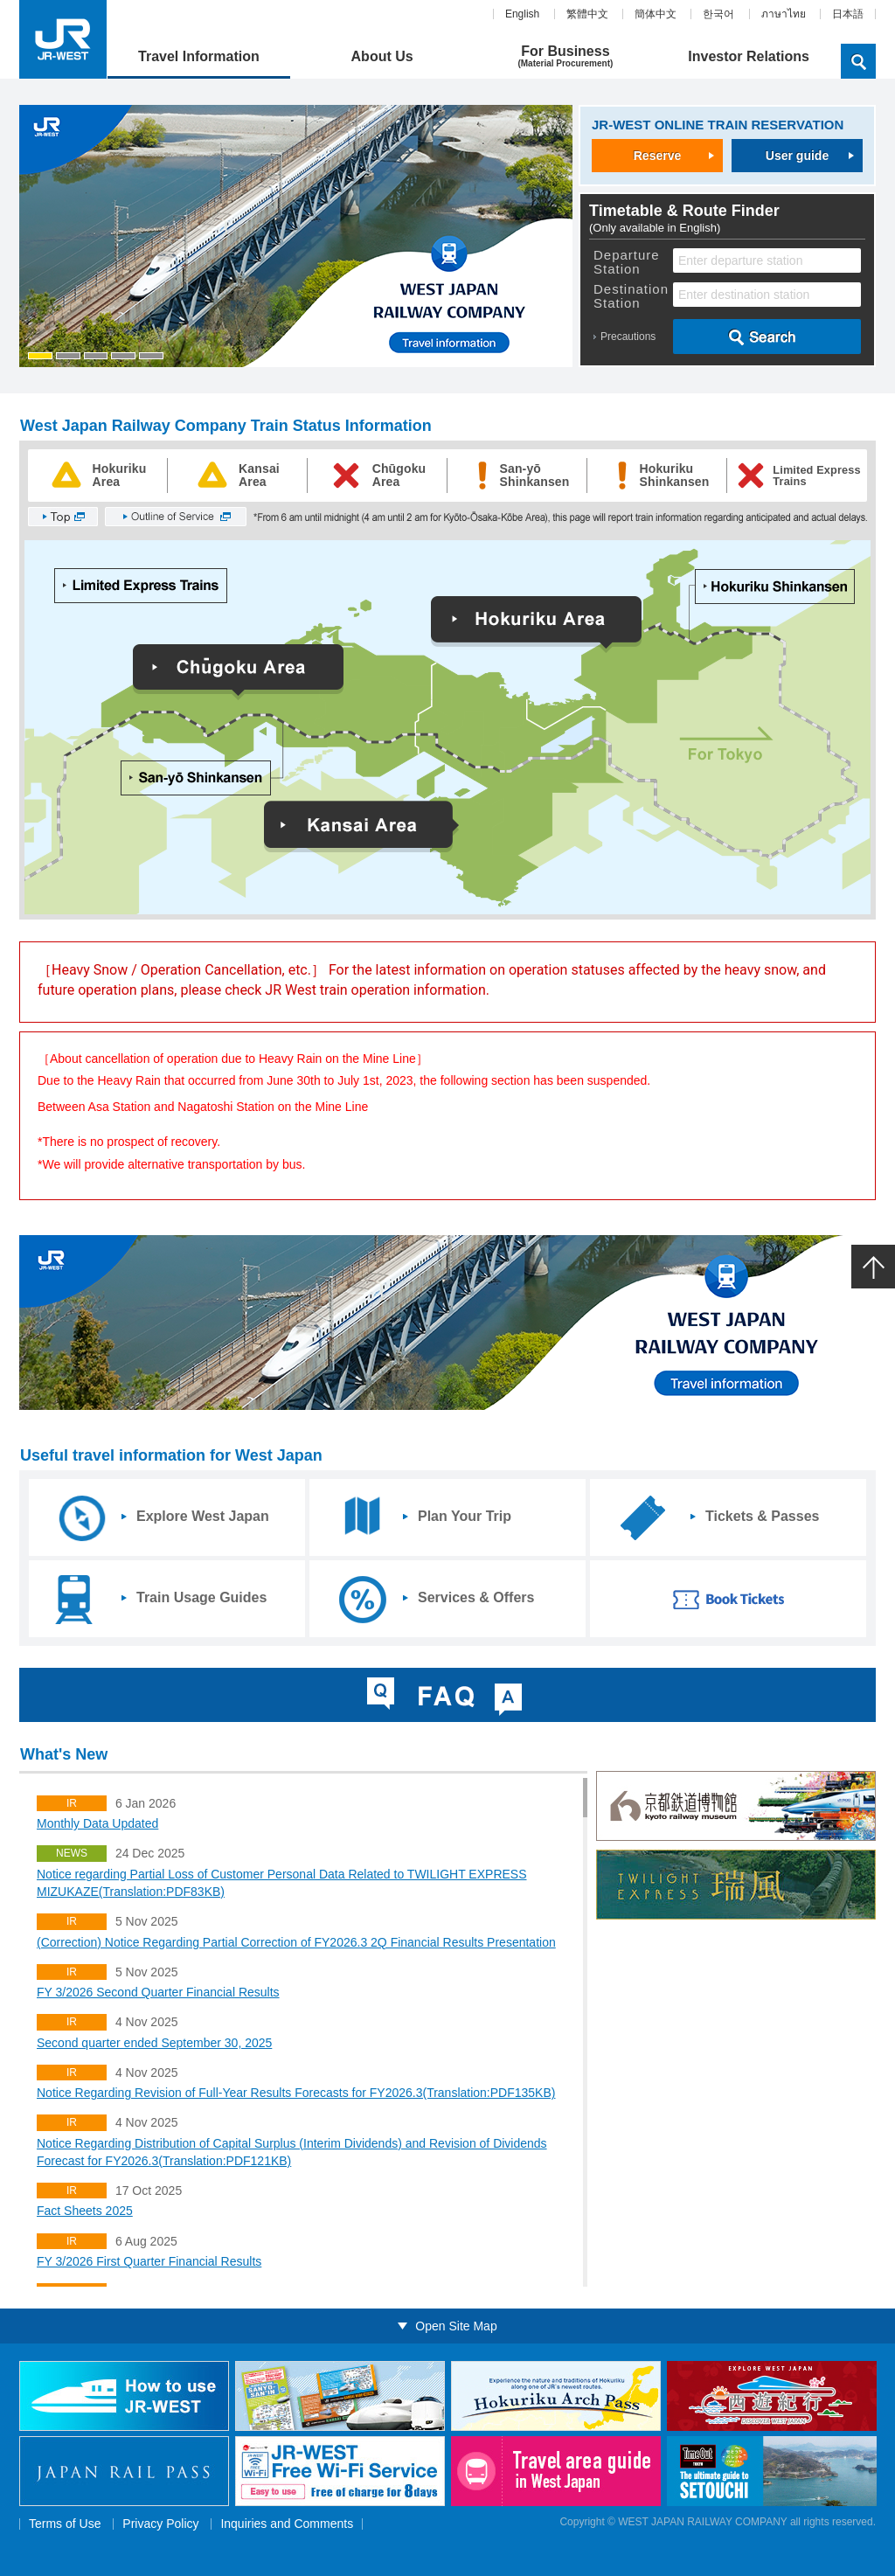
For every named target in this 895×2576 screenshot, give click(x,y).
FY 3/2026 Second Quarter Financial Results (158, 1992)
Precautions (628, 336)
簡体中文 (655, 14)
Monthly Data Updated (97, 1823)
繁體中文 (587, 14)
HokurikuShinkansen (675, 475)
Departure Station (626, 262)
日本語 (848, 14)
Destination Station (631, 296)
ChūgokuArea (399, 475)
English (522, 14)
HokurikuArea (120, 475)
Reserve (658, 156)
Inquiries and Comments (286, 2524)
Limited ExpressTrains (816, 476)
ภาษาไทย (783, 14)
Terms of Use (65, 2524)
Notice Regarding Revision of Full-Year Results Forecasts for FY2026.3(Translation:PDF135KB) (296, 2093)
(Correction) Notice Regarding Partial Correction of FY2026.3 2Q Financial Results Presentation (296, 1942)
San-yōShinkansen (535, 475)
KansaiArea (259, 475)
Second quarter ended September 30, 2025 (154, 2043)
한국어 (718, 14)
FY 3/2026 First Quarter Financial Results (149, 2261)
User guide (797, 156)
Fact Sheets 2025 (85, 2211)
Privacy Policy (160, 2524)
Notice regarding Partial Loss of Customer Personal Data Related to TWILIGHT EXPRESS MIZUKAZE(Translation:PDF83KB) (282, 1883)
